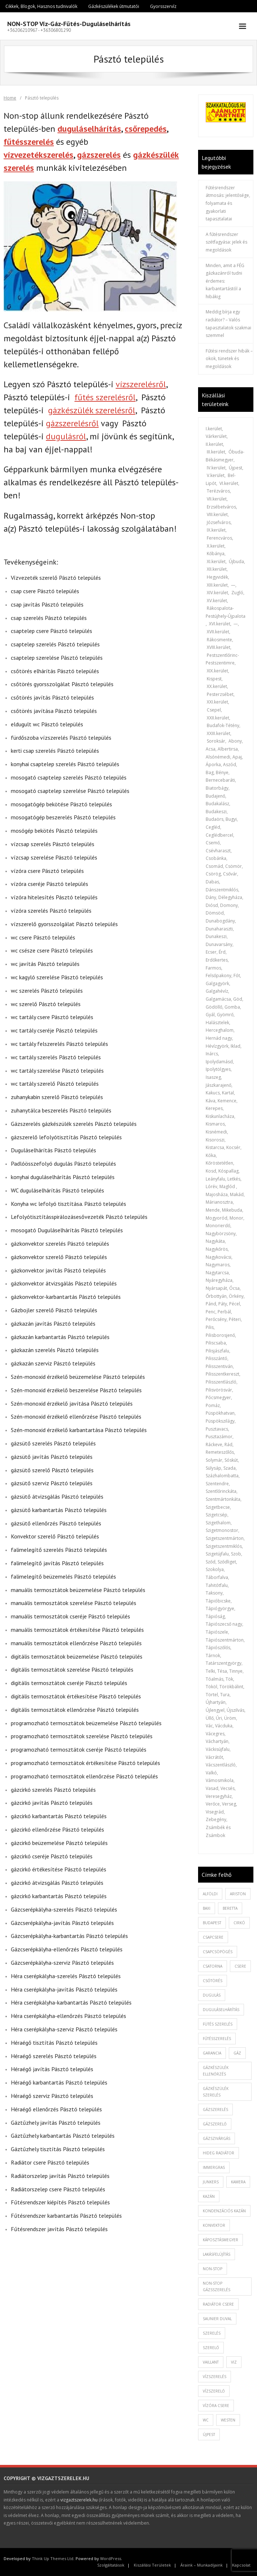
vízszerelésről (141, 384)
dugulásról (66, 436)
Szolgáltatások (110, 2565)
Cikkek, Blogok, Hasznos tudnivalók (41, 6)
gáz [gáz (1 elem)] (237, 2053)
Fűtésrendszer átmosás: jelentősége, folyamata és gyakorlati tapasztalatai (228, 203)
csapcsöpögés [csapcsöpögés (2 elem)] (217, 1951)
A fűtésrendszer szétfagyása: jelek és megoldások (226, 242)
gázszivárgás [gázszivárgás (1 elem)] (216, 2138)
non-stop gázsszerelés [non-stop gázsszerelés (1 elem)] (216, 2286)
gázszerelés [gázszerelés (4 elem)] (215, 2109)
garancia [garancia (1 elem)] (212, 2053)
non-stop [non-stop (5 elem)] (212, 2268)
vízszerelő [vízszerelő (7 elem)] (214, 2391)
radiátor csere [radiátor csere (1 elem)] (218, 2304)
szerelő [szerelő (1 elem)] (211, 2347)
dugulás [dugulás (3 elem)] (211, 1995)
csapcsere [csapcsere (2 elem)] (213, 1937)
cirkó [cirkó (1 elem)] (239, 1922)
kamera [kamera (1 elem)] (238, 2181)
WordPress (110, 2558)
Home (10, 98)
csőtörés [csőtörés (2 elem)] (212, 1980)
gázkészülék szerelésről (91, 410)
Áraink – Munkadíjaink (201, 2565)
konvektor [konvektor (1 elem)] (214, 2225)
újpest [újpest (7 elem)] (209, 2434)
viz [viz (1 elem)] (234, 2362)
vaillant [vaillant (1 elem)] (211, 2362)
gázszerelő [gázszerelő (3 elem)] (215, 2124)
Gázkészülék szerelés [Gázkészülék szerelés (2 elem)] (215, 2092)
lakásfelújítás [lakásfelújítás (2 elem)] (216, 2254)
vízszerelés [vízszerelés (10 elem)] (214, 2376)
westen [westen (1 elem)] (228, 2420)
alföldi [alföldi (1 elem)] (210, 1893)
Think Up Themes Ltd (52, 2558)
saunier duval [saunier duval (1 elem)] (217, 2318)
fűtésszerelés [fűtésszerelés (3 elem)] (217, 2038)
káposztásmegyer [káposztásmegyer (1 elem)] (220, 2239)
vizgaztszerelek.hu (79, 2500)
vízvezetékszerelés (38, 154)
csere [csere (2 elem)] (240, 1966)
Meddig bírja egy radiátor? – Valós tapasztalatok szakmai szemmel (228, 323)
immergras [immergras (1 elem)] (214, 2167)
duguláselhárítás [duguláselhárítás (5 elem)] (221, 2009)
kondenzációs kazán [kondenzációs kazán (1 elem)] (224, 2210)
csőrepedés (146, 128)
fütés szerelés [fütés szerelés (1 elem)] (217, 2024)
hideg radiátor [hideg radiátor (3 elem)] (218, 2152)
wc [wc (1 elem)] (206, 2420)
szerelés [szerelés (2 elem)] (211, 2333)
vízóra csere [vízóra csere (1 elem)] (216, 2405)
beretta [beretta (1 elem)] (230, 1908)
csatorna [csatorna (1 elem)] (212, 1966)
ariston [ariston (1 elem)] (238, 1893)
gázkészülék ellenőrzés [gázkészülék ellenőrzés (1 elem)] (215, 2071)
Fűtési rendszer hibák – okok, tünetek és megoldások (229, 358)
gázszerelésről (72, 423)
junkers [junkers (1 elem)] (211, 2181)
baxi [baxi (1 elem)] (206, 1908)
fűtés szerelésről (105, 397)
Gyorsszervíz (163, 6)
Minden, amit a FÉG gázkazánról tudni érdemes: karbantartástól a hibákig (225, 281)
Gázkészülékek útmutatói (113, 6)
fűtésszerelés (29, 141)
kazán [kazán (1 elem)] (209, 2196)
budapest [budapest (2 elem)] (212, 1922)
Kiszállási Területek (152, 2565)
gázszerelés (99, 154)
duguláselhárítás (89, 128)
